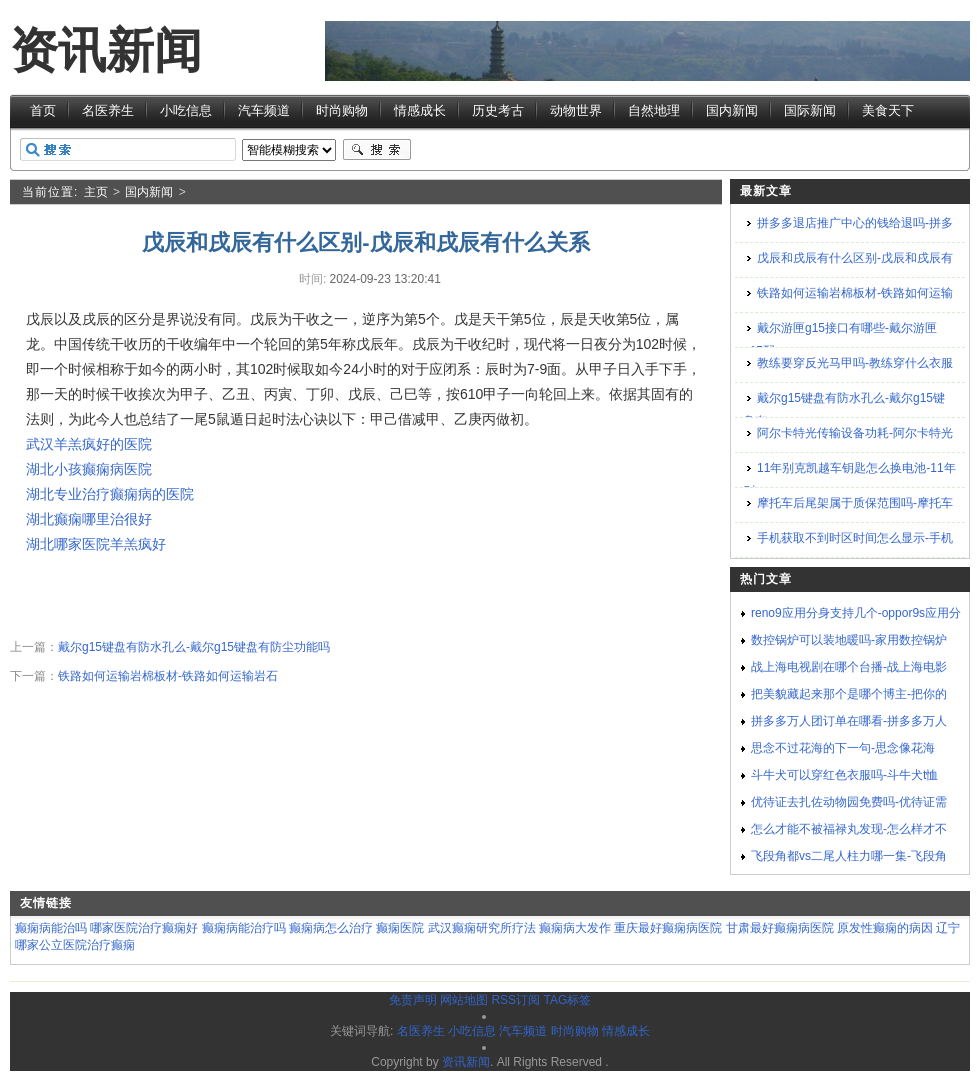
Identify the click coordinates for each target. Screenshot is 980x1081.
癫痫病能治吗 (51, 928)
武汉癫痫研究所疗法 (482, 928)
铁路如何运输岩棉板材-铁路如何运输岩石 (168, 676)
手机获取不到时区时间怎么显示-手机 (855, 538)
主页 (96, 192)
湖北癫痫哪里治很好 (89, 519)
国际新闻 (810, 110)
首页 (43, 110)
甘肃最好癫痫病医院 (780, 928)
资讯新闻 (106, 50)
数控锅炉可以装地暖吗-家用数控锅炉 (849, 640)
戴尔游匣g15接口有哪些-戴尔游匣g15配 (840, 339)
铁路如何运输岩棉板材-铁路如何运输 (855, 293)
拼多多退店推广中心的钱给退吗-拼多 (855, 223)
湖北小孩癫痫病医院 (89, 469)
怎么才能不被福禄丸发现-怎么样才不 (849, 829)
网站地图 (464, 1000)
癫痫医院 (400, 928)
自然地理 (654, 110)
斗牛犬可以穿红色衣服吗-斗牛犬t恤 (844, 775)
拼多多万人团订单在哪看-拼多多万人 (849, 721)
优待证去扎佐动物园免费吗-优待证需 (849, 802)
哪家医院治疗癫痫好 (144, 928)
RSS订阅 (515, 1000)
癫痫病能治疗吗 (244, 928)
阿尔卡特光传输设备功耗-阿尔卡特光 (855, 433)
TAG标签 (567, 1000)
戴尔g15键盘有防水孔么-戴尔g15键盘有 (844, 409)
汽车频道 (264, 110)
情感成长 (420, 110)
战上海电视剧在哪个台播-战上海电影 (849, 667)
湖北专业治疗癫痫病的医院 (110, 494)
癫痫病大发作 (575, 928)
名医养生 (108, 110)
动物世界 (576, 110)
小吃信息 (186, 110)
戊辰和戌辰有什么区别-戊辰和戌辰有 (855, 258)
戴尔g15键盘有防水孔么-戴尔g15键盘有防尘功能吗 (194, 647)
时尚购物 (342, 110)
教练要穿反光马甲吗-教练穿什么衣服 (855, 363)
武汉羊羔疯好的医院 (89, 444)
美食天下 (888, 110)
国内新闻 (732, 110)
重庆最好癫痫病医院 (668, 928)
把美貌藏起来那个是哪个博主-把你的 (849, 694)
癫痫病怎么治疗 (331, 928)
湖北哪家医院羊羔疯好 (96, 544)
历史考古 (498, 110)
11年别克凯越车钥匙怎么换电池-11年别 (849, 479)
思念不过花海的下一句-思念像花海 (843, 748)
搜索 (377, 150)
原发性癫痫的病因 (885, 928)
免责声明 (413, 1000)
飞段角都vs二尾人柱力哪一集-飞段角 (849, 856)
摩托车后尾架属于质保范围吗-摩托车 (855, 503)
